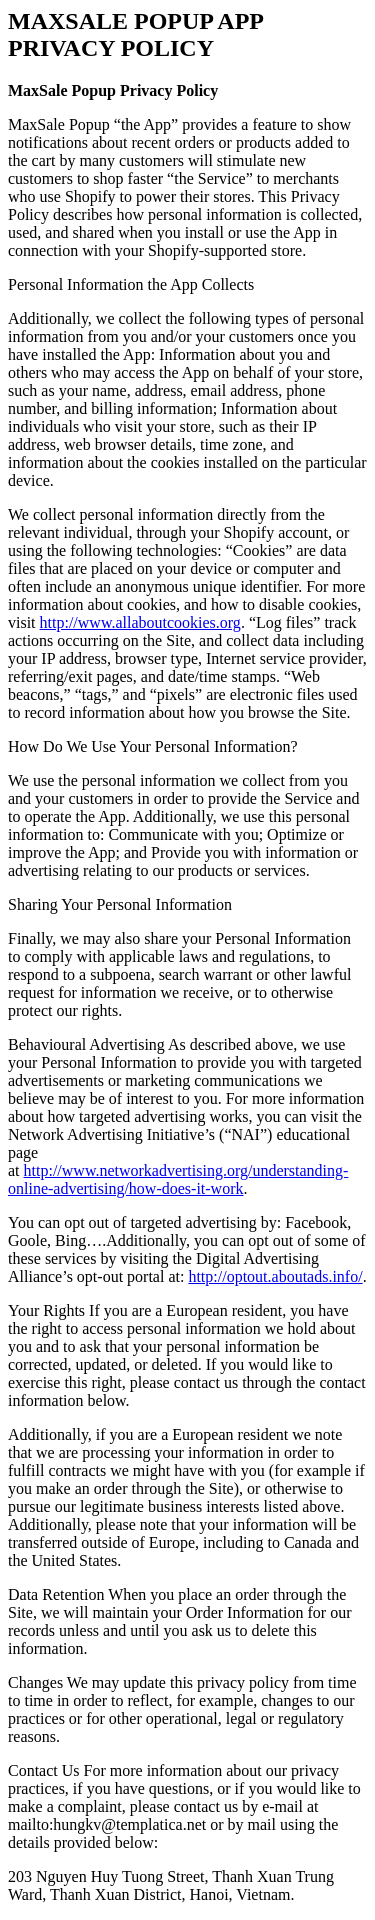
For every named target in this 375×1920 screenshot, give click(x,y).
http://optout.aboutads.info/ (275, 1276)
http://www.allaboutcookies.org (140, 622)
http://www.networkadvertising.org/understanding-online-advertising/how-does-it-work (178, 1179)
